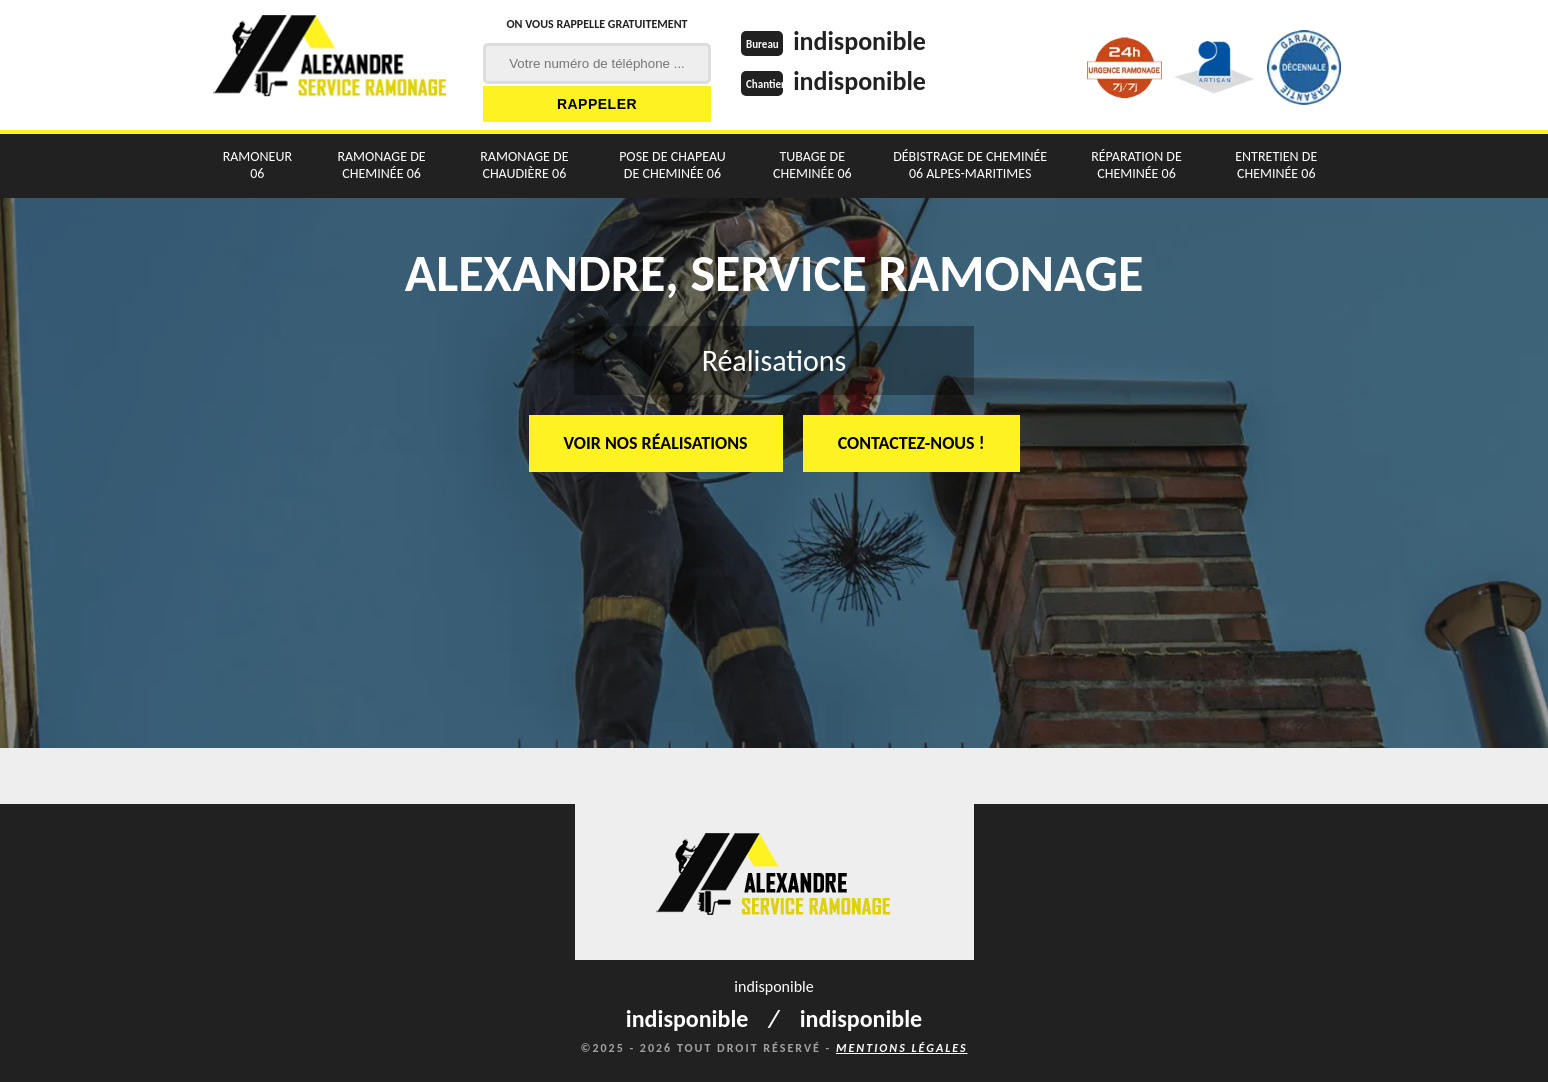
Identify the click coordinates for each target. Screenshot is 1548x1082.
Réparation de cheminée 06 (1136, 165)
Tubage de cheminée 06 (812, 165)
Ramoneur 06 (257, 165)
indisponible (859, 41)
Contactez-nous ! (911, 443)
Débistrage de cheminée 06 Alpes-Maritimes (970, 165)
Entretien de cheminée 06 (1276, 165)
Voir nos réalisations (656, 443)
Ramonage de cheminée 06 (381, 165)
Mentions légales (902, 1048)
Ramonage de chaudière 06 (524, 165)
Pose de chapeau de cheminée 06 (672, 165)
